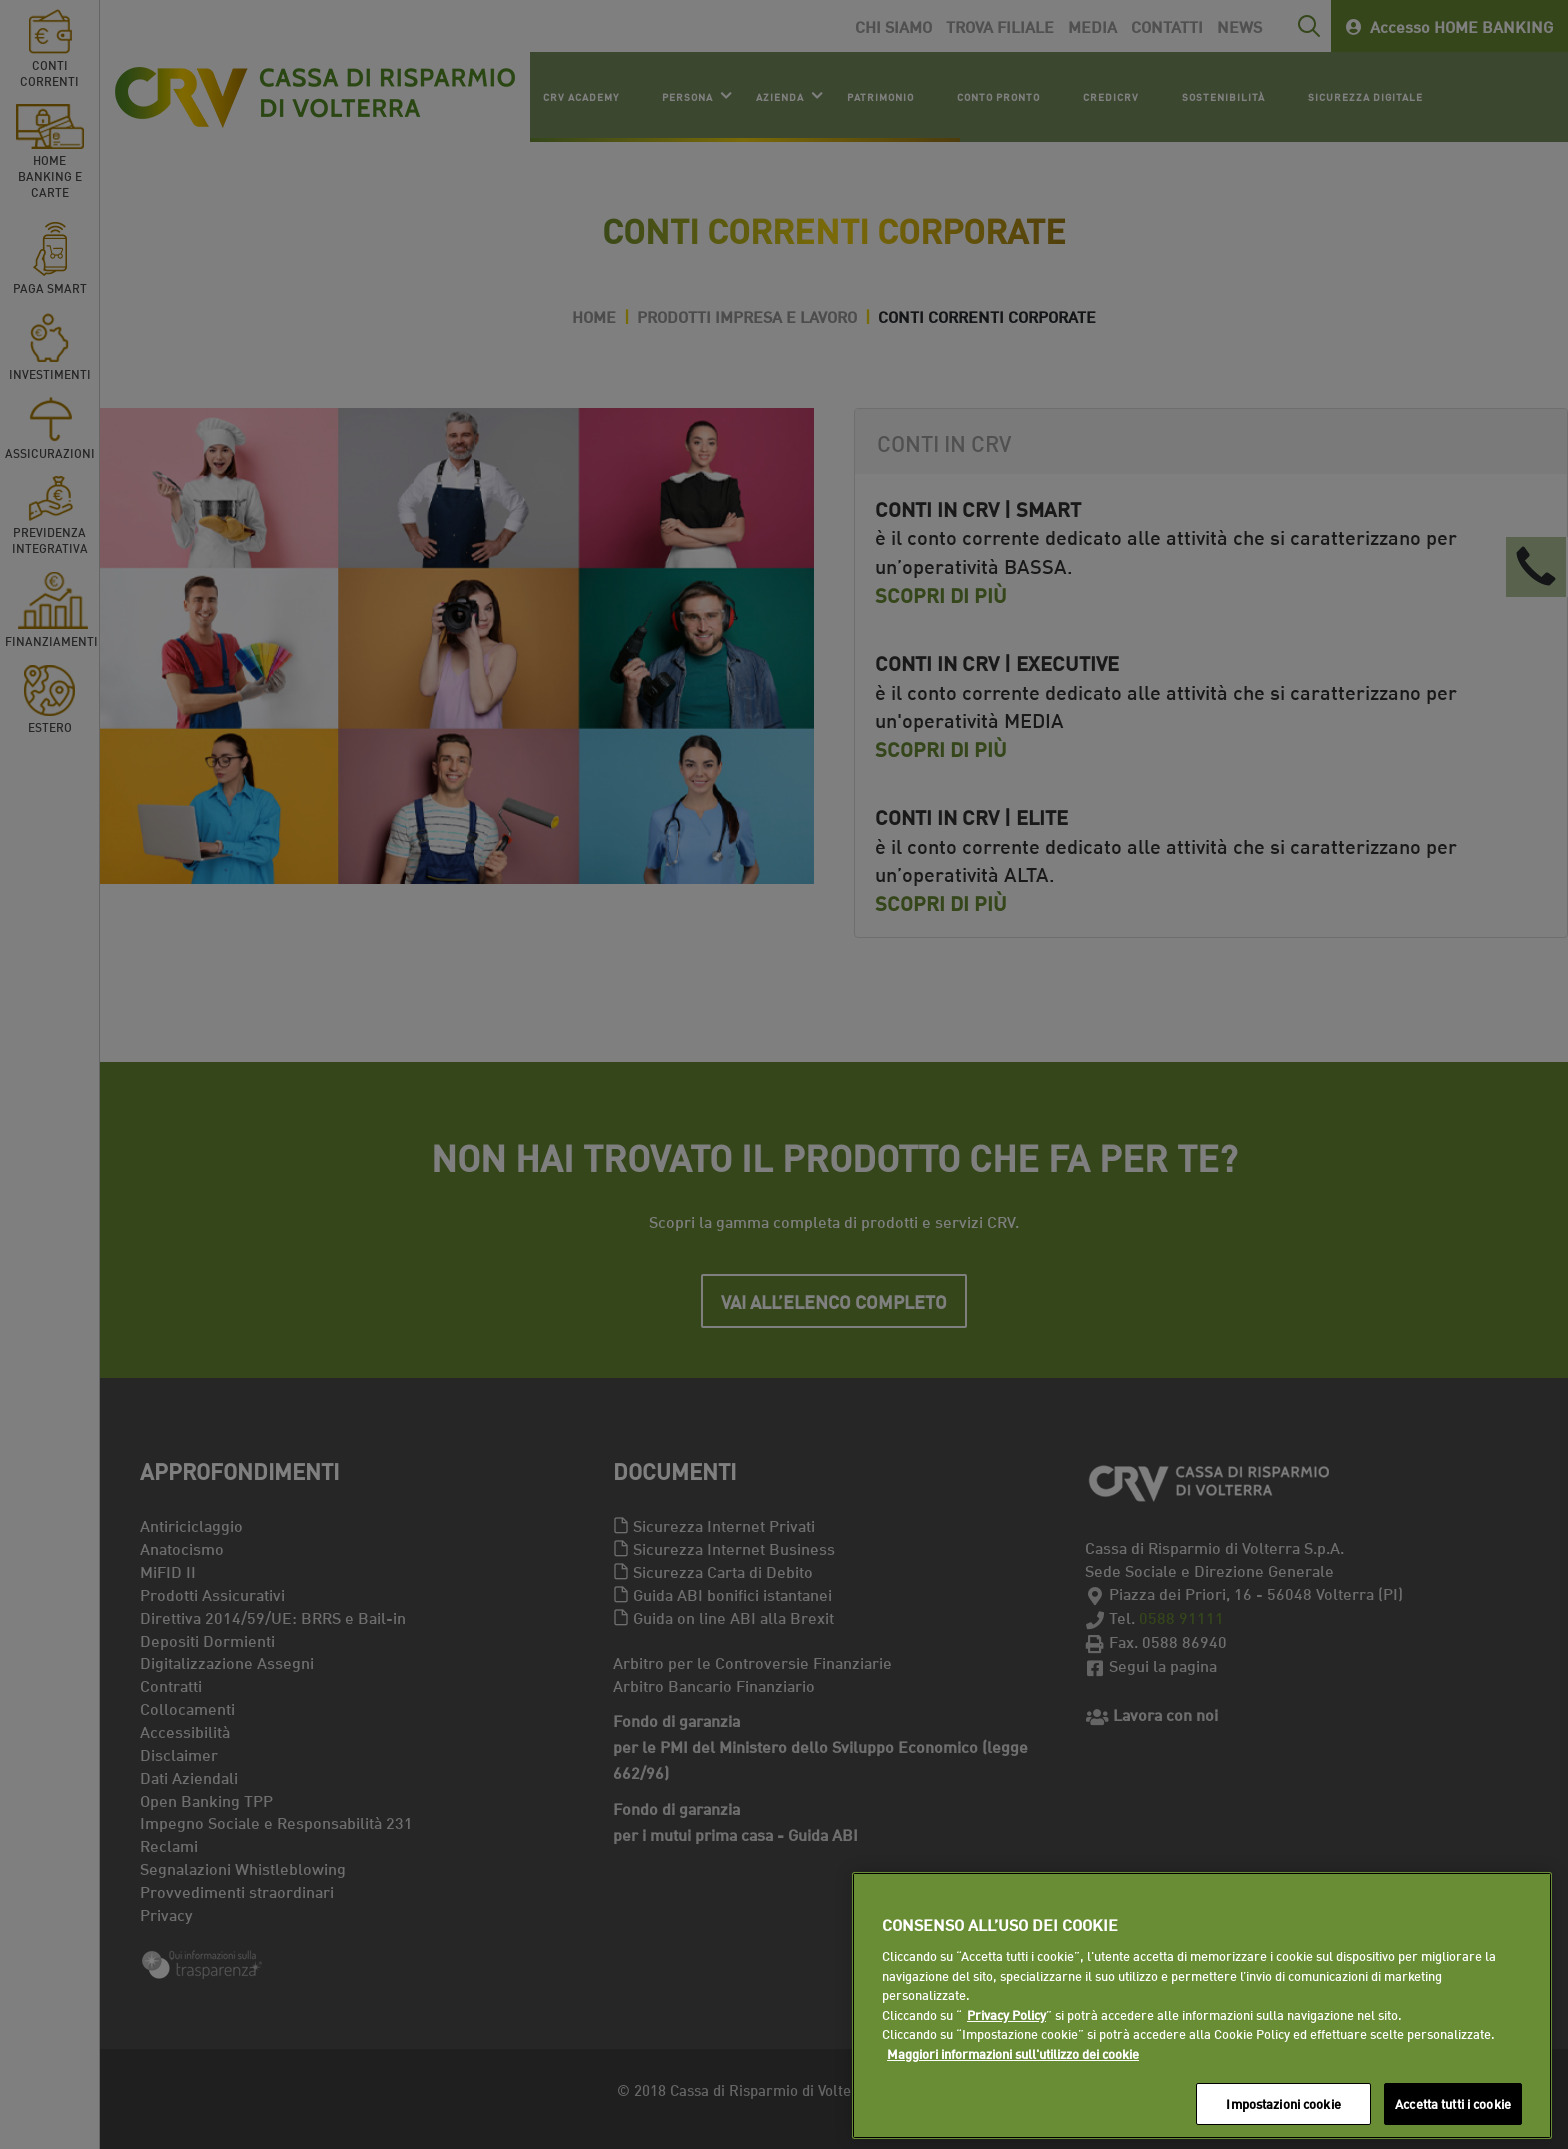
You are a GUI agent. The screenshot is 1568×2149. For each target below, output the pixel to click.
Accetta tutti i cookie (1453, 2103)
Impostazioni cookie (1283, 2103)
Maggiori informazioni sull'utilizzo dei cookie (1013, 2053)
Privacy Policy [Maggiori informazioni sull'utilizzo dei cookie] (1006, 2014)
